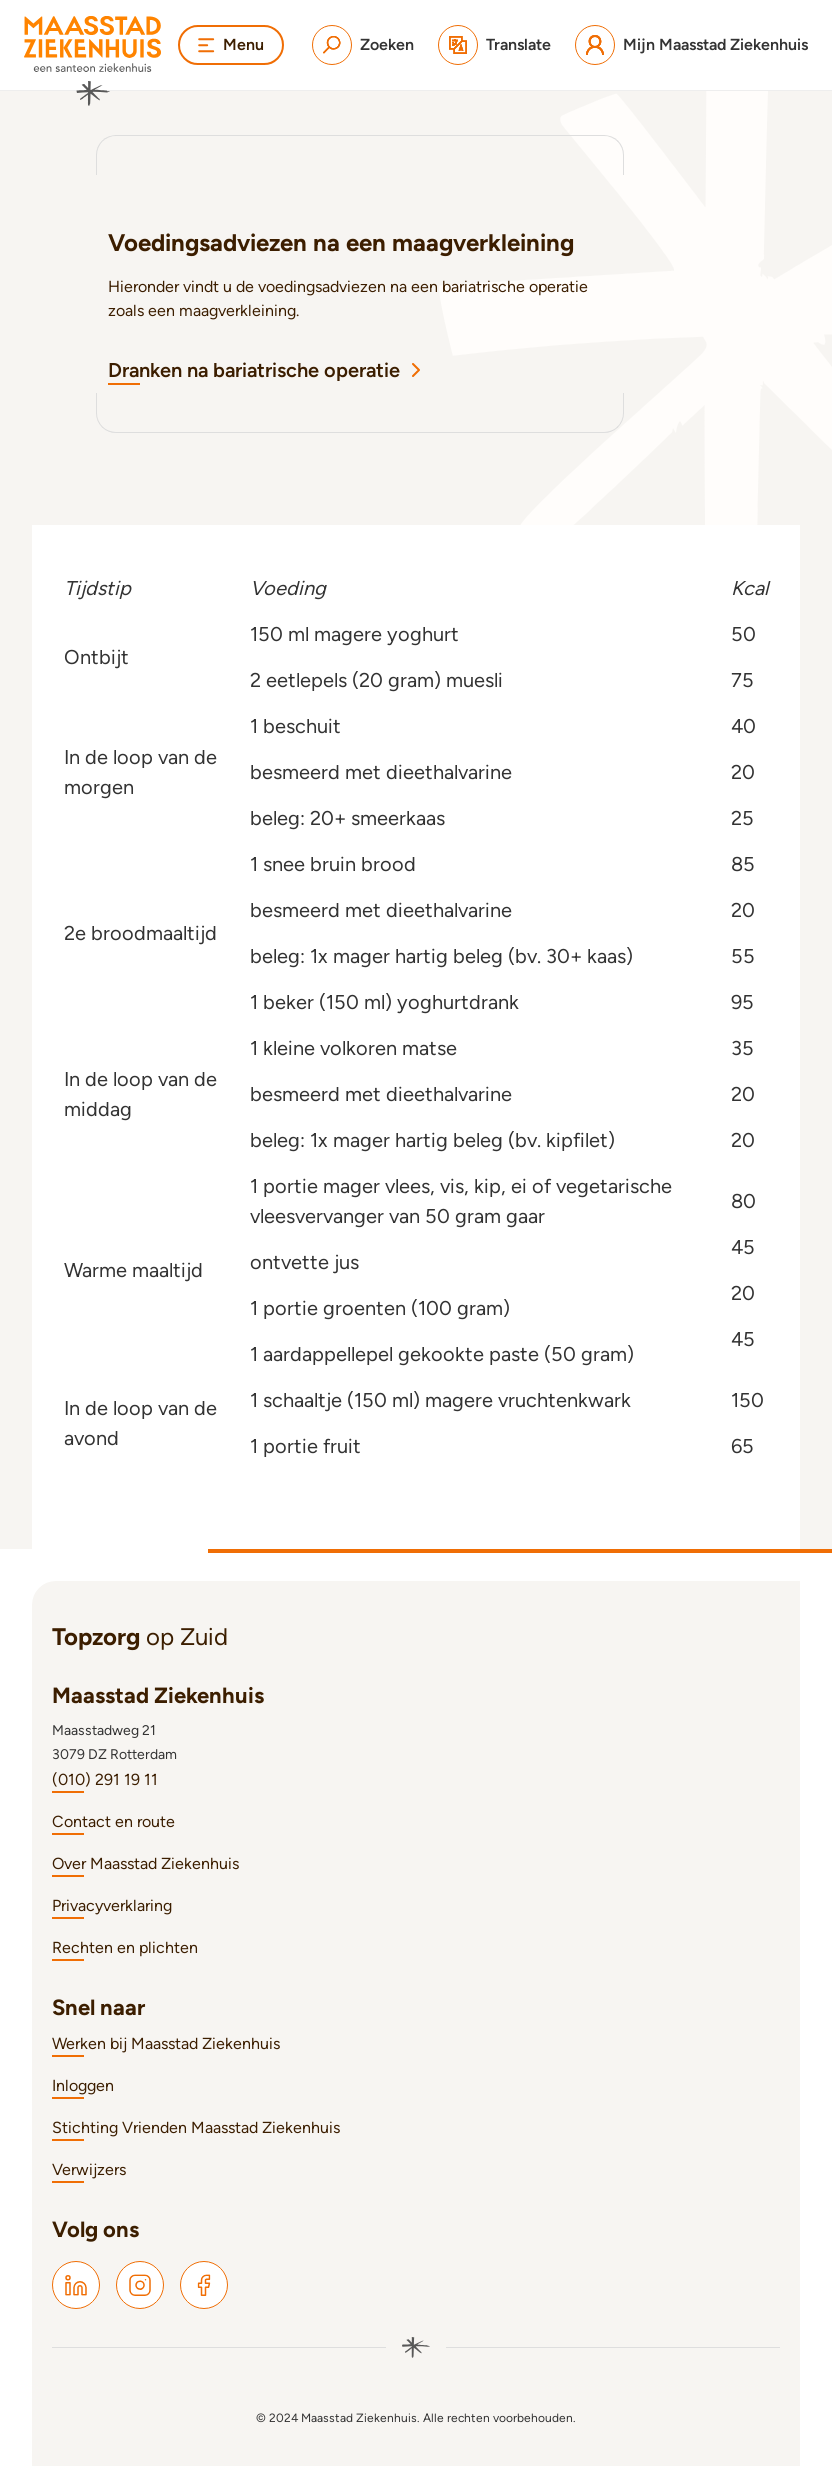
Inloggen (83, 2085)
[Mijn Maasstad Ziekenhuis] (691, 45)
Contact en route (113, 1821)
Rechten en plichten (125, 1947)
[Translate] (494, 45)
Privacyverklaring (112, 1905)
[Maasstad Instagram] (140, 2285)
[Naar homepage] (93, 61)
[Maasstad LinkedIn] (76, 2285)
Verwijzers (89, 2169)
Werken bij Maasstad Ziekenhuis (166, 2043)
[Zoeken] (363, 45)
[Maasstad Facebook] (204, 2285)
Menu (231, 44)
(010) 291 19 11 (105, 1779)
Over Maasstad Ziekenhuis (145, 1863)
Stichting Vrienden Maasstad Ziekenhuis (196, 2127)
